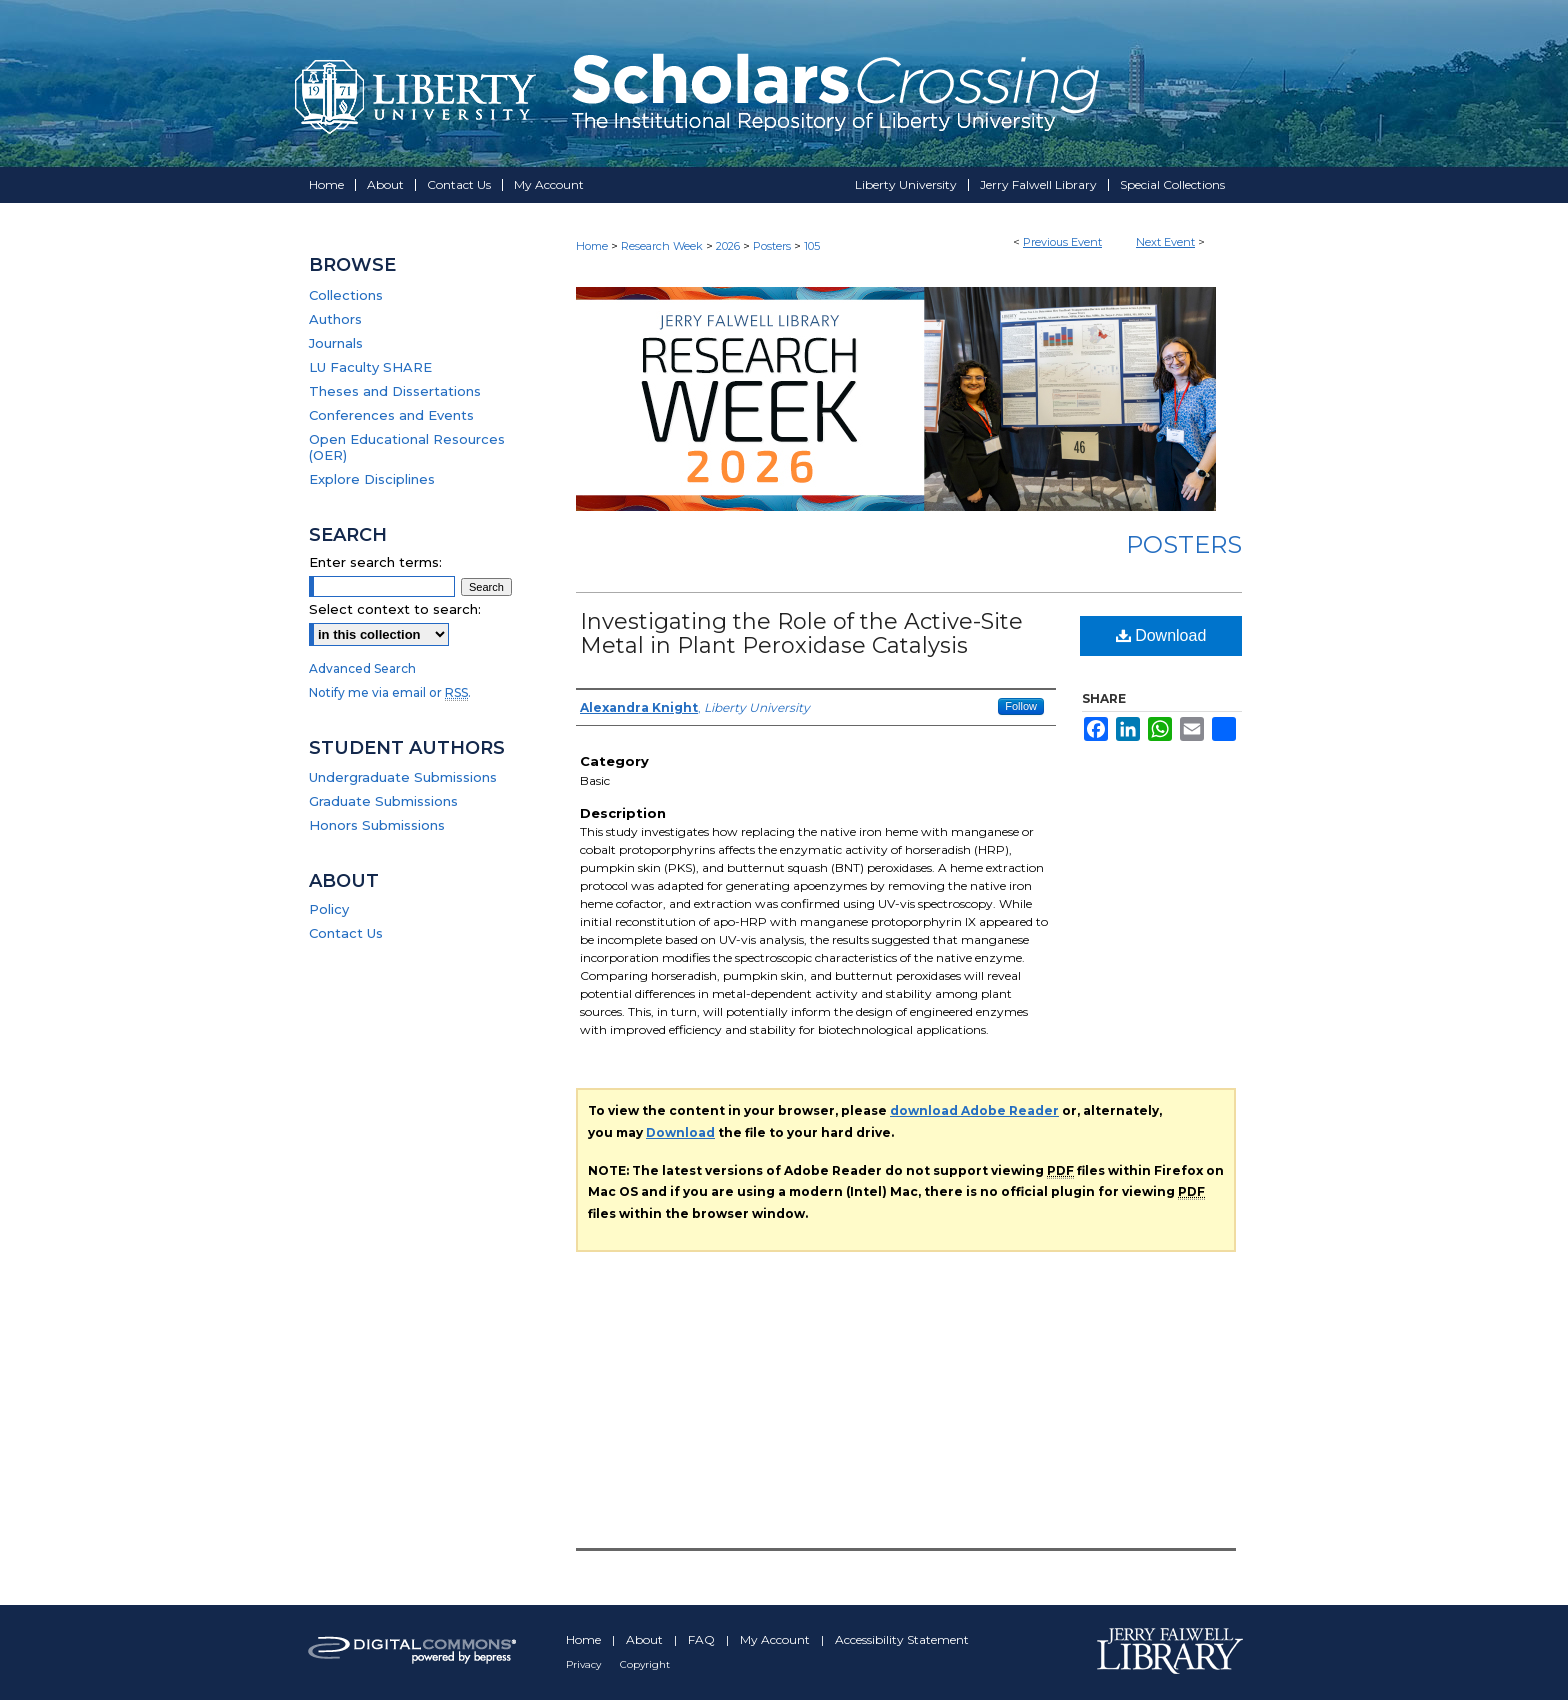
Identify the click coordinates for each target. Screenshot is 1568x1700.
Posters (773, 246)
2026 (729, 246)
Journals (336, 343)
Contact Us (346, 933)
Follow (1021, 706)
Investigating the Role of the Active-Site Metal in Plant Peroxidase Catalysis (801, 633)
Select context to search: (395, 609)
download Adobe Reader (974, 1110)
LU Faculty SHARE (370, 367)
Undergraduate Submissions (403, 777)
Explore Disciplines (372, 479)
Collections (346, 295)
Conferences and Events (391, 415)
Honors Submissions (377, 825)
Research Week (663, 246)
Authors (335, 319)
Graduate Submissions (383, 801)
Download (1161, 635)
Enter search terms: (375, 562)
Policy (329, 909)
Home (592, 246)
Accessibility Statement (902, 1639)
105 (812, 246)
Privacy (585, 1664)
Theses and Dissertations (395, 391)
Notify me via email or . (390, 692)
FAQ (703, 1639)
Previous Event (1062, 242)
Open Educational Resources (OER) (407, 447)
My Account (776, 1639)
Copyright (645, 1664)
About (646, 1639)
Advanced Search (362, 668)
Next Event (1165, 242)
